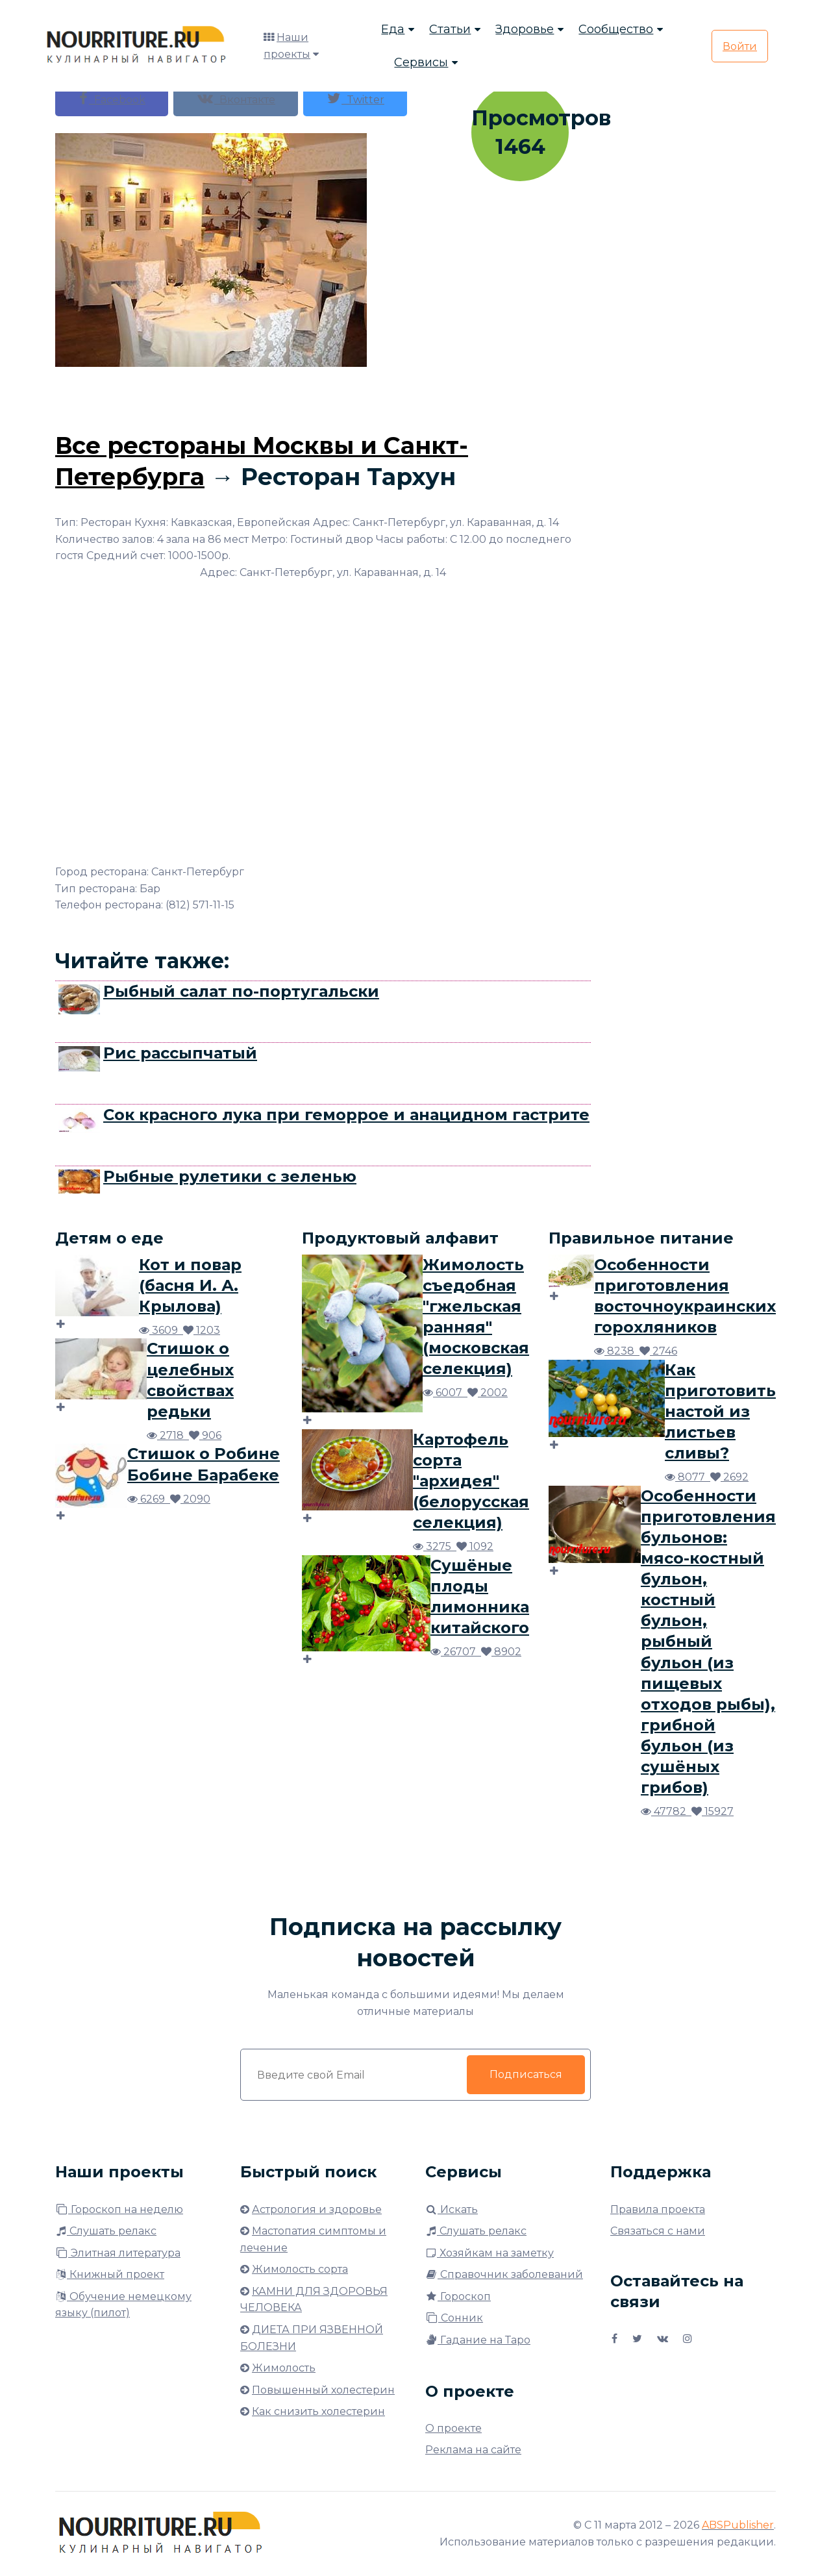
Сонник (454, 2318)
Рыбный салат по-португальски (241, 991)
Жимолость (284, 2368)
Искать (451, 2209)
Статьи (450, 29)
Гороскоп (458, 2296)
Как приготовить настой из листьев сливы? (720, 1411)
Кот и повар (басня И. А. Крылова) (190, 1285)
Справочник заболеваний (504, 2274)
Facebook (111, 98)
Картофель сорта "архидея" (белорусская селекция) (471, 1481)
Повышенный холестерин (323, 2390)
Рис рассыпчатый (180, 1053)
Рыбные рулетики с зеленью (229, 1176)
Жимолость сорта (300, 2269)
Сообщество (615, 29)
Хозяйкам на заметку (489, 2253)
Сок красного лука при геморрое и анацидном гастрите (346, 1114)
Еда (392, 29)
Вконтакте (235, 98)
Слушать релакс (105, 2231)
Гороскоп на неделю (119, 2209)
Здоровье (524, 29)
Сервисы (421, 62)
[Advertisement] (323, 396)
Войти (740, 46)
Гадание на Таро (477, 2340)
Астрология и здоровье (317, 2209)
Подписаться (526, 2074)
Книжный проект (109, 2274)
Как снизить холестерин (318, 2411)
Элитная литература (117, 2253)
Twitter (355, 98)
